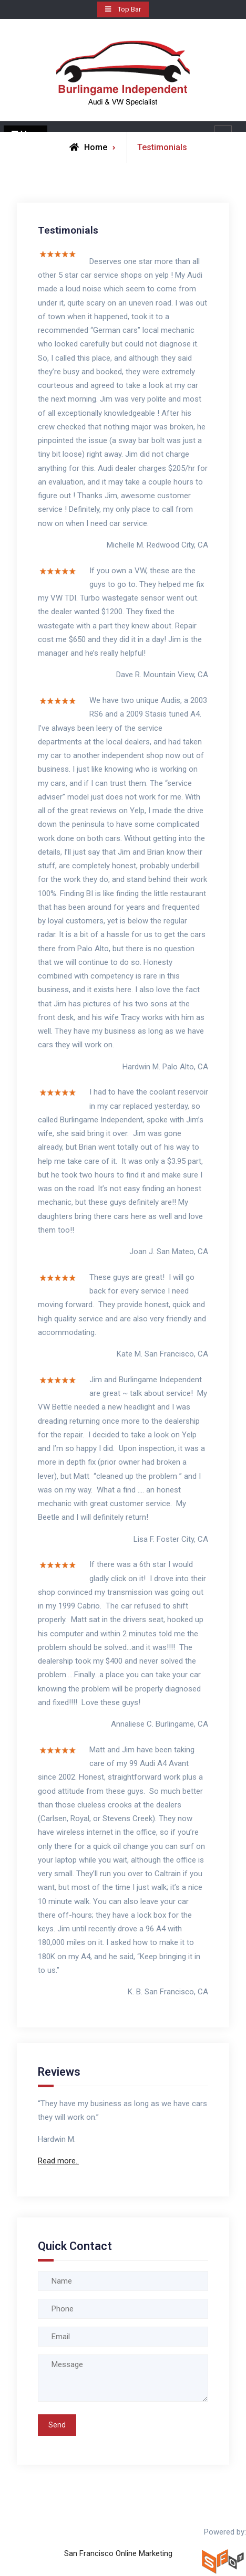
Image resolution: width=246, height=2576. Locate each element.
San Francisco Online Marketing (118, 2553)
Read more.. (58, 2160)
